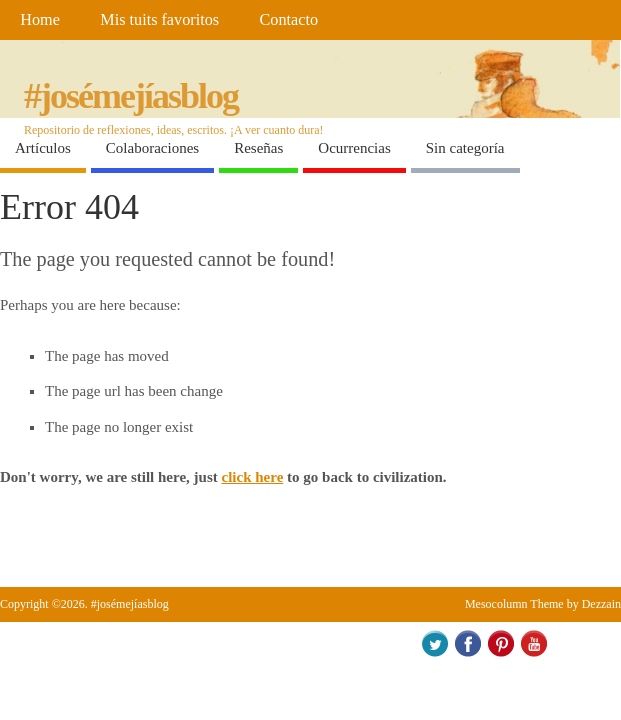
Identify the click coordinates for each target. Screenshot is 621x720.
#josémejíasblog (131, 96)
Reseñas (258, 148)
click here (253, 477)
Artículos (43, 148)
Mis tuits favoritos (159, 20)
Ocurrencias (354, 148)
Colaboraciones (152, 148)
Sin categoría (465, 148)
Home (40, 20)
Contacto (289, 20)
